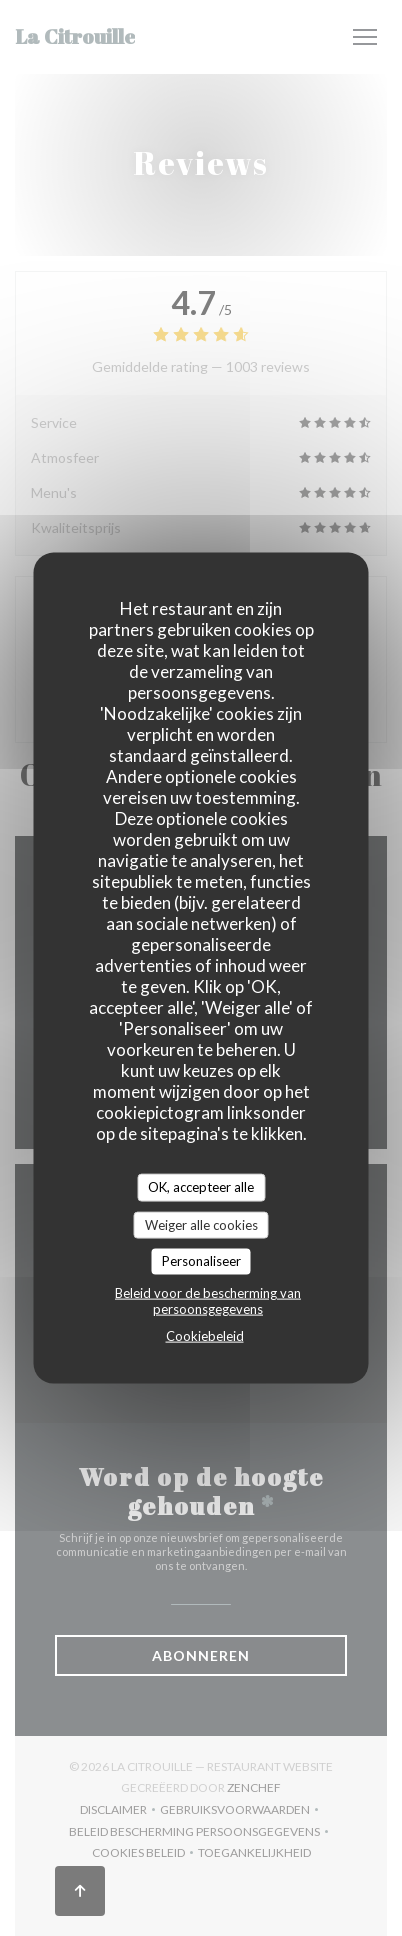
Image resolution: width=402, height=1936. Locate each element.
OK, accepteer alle (201, 1187)
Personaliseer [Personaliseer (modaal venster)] (201, 1261)
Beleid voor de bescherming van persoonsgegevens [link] (208, 1300)
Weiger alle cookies (201, 1224)
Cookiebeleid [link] (205, 1335)
